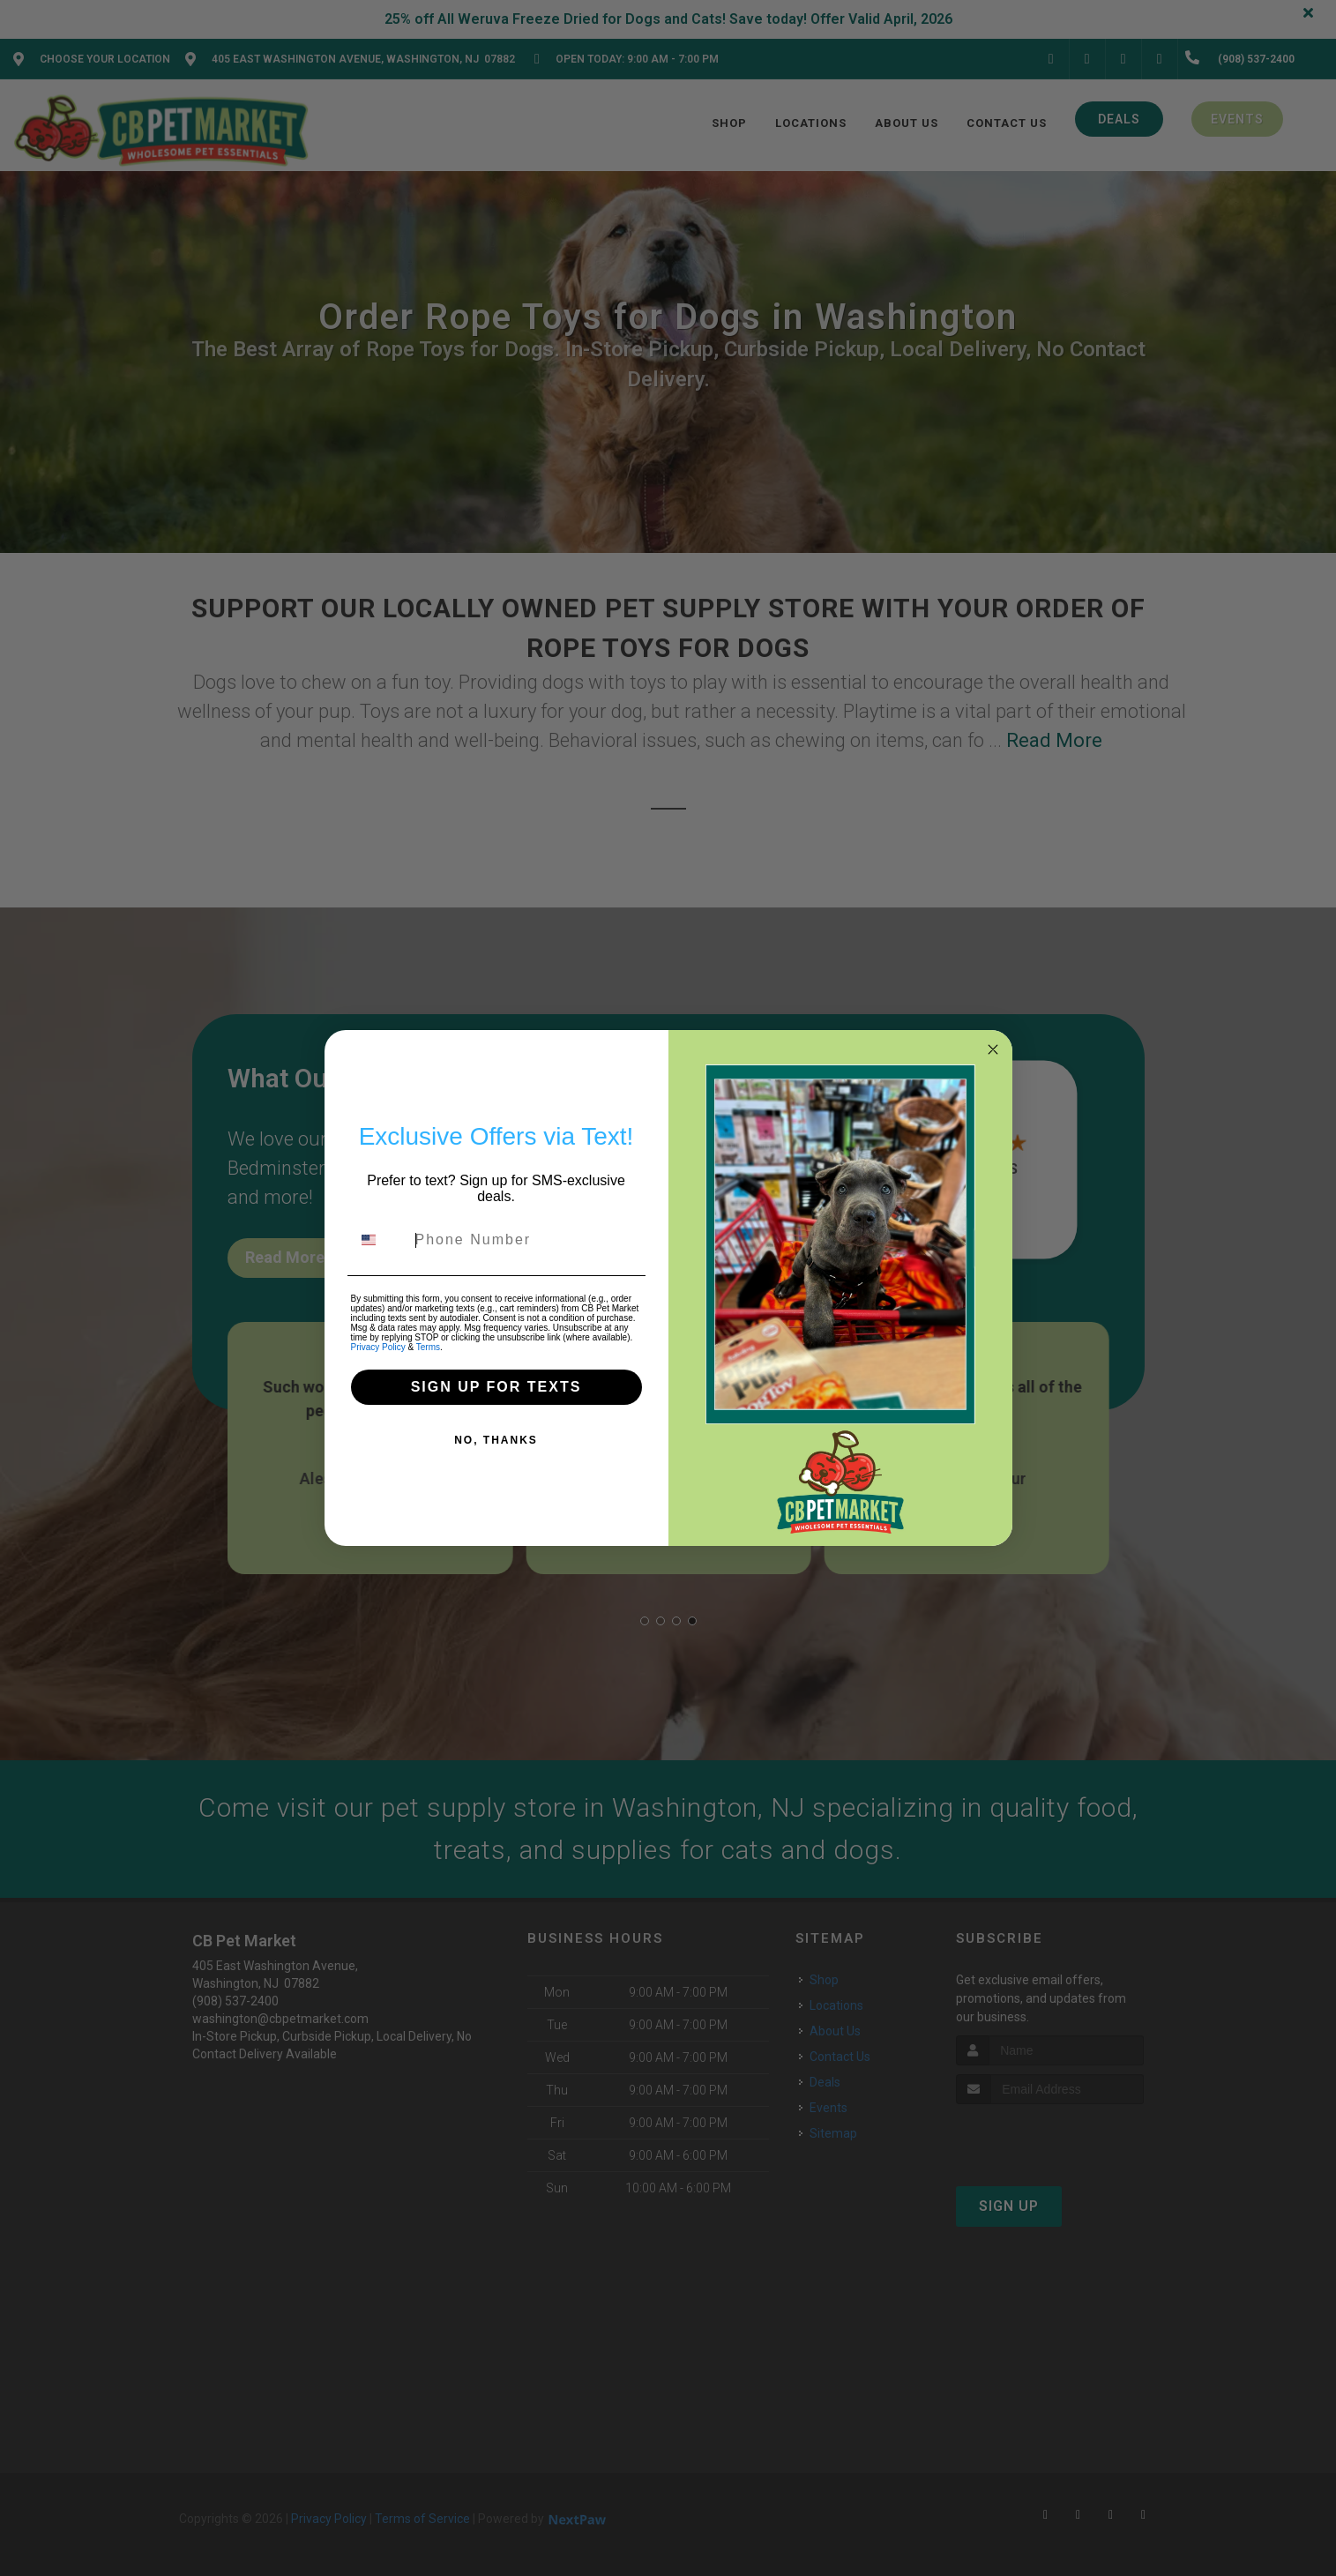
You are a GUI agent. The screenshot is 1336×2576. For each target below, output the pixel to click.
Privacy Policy (378, 1347)
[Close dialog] (993, 1049)
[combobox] (379, 1240)
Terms (428, 1347)
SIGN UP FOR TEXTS (496, 1386)
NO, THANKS (496, 1440)
